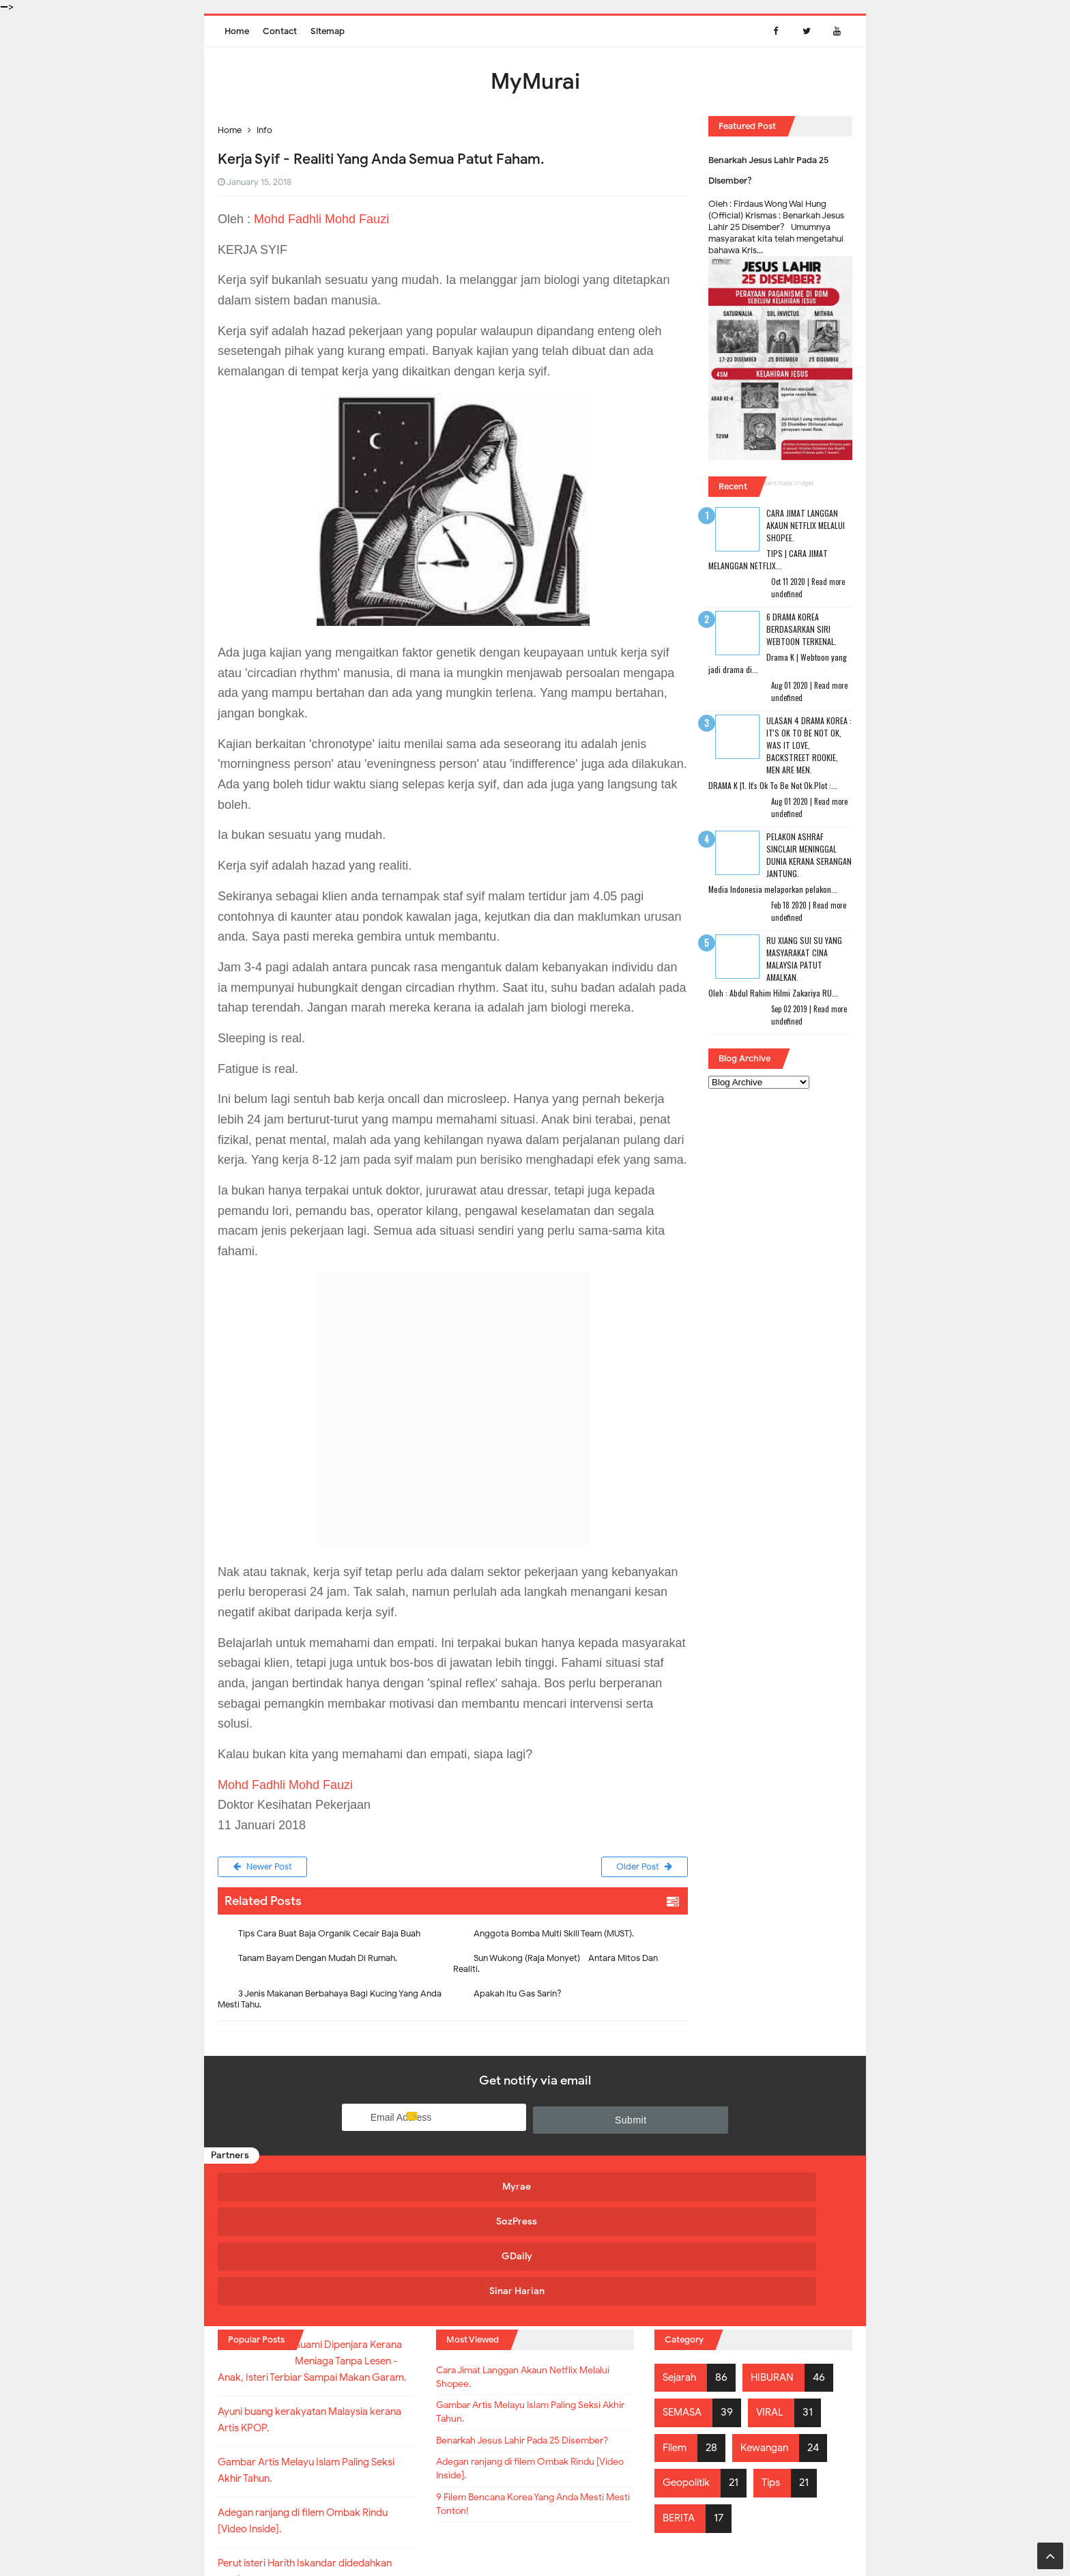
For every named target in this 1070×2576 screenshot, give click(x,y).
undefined (787, 593)
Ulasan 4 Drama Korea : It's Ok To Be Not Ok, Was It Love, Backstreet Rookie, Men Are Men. (809, 745)
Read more (828, 581)
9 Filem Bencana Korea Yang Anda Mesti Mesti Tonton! (521, 2431)
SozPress (451, 2187)
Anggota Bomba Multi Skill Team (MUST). (554, 1936)
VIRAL (774, 2302)
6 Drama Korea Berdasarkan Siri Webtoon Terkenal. (801, 629)
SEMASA (684, 2302)
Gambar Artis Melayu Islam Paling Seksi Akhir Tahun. (534, 2310)
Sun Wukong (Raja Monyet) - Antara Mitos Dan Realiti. (555, 1966)
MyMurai (534, 2537)
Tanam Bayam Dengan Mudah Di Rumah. (317, 1960)
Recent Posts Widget (785, 483)
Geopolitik (689, 2372)
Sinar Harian (768, 2187)
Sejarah (681, 2267)
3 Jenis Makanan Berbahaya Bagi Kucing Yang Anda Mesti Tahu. (330, 2001)
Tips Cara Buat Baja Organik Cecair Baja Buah (329, 1936)
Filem (676, 2337)
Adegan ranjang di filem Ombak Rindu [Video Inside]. (531, 2390)
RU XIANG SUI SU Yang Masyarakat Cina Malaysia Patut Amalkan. (804, 958)
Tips (777, 2372)
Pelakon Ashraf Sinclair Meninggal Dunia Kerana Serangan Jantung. (809, 855)
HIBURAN (777, 2267)
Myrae (293, 2187)
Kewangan (769, 2337)
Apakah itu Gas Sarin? (518, 1996)
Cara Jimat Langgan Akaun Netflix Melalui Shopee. (805, 525)
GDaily (610, 2187)
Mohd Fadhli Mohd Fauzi (321, 219)
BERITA (680, 2408)
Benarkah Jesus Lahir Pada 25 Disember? (509, 2350)
